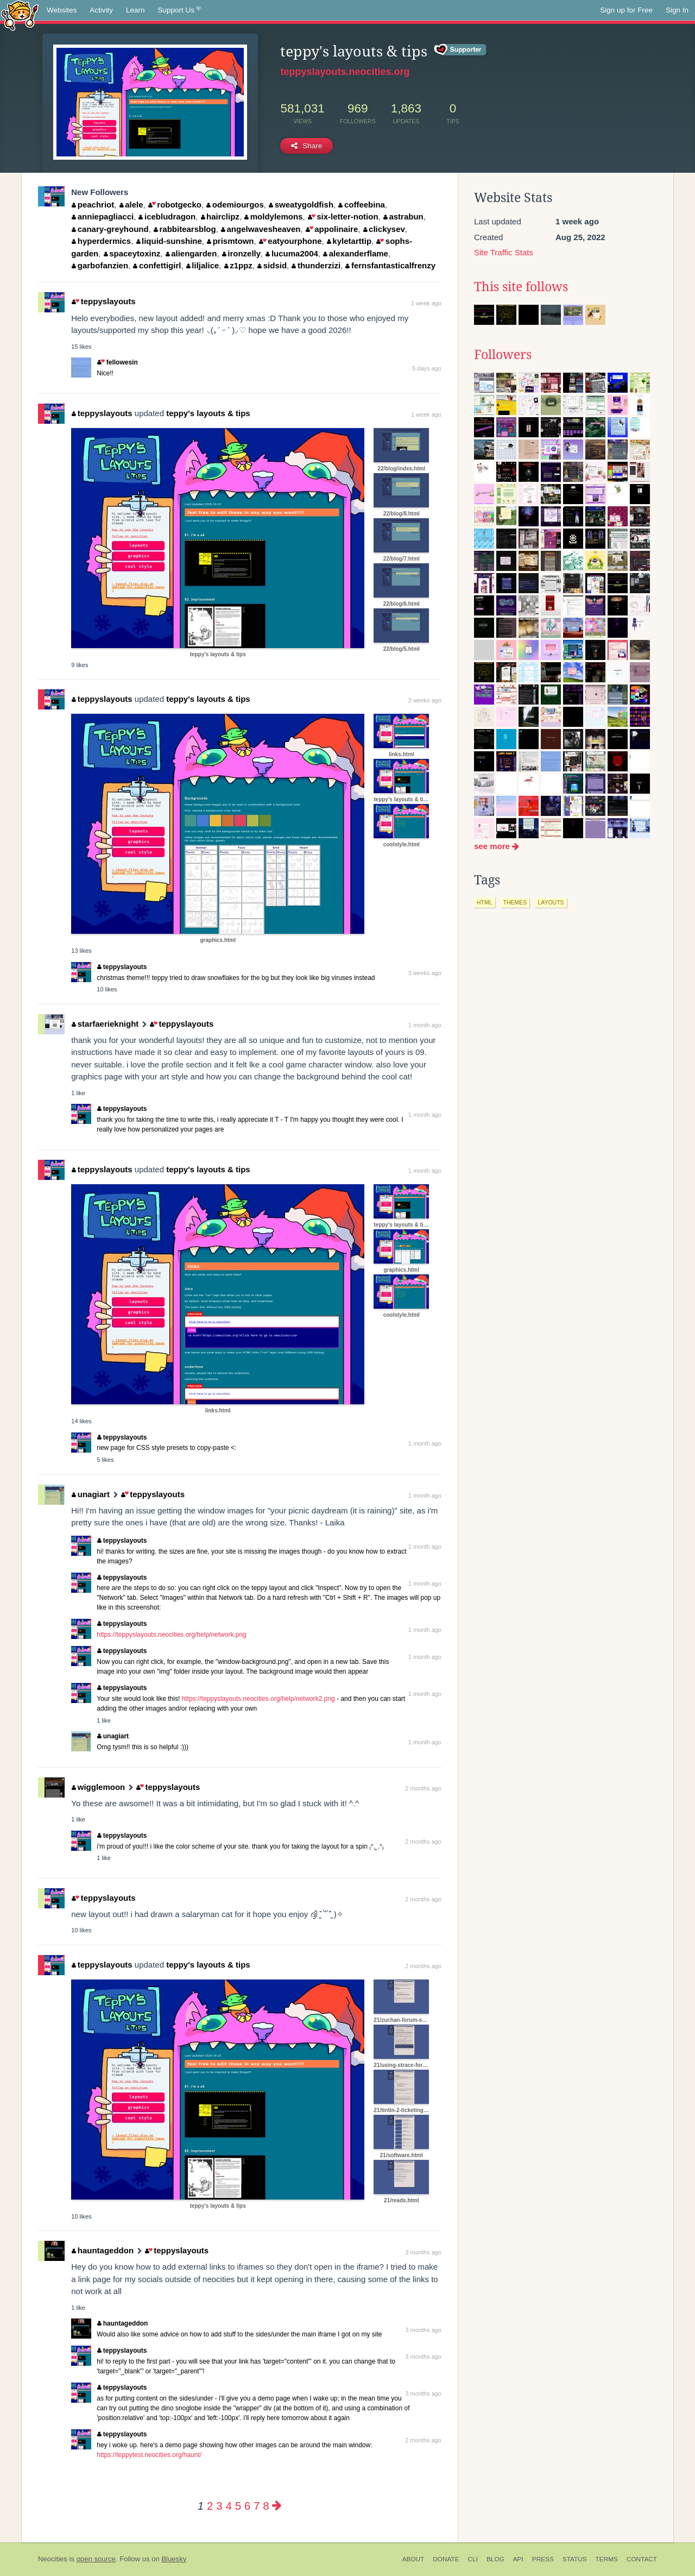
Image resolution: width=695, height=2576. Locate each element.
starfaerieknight (105, 1023)
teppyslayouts (103, 301)
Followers (503, 355)
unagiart (91, 1494)
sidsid (272, 265)
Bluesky (173, 2559)
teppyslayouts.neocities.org (344, 71)
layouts (551, 902)
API (518, 2559)
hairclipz (220, 216)
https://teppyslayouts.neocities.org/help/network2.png (258, 1698)
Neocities (52, 2559)
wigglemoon (98, 1787)
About (413, 2559)
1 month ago (424, 1025)
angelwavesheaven (260, 229)
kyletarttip (349, 241)
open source (96, 2559)
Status (575, 2559)
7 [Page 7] (257, 2505)
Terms (607, 2559)
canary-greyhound (110, 229)
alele (131, 204)
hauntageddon (103, 2250)
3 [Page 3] (219, 2505)
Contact (642, 2559)
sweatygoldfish (301, 204)
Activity (101, 10)
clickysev (384, 229)
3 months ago (423, 2252)
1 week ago (426, 303)
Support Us (179, 10)
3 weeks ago (424, 700)
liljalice (202, 265)
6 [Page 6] (247, 2505)
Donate (446, 2559)
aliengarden (191, 253)
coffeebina (361, 204)
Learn (135, 10)
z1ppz (238, 265)
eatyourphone (290, 241)
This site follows (521, 287)
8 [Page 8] (266, 2505)
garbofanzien (100, 265)
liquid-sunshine (169, 241)
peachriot (93, 204)
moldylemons (273, 216)
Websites (62, 10)
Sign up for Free (626, 10)
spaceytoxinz (132, 253)
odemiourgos (235, 204)
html (484, 902)
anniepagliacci (103, 216)
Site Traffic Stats (503, 252)
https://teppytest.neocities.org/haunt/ (149, 2455)
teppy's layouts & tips (208, 413)
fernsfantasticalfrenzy (390, 265)
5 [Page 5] (238, 2505)
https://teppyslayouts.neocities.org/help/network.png (172, 1634)
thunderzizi (316, 265)
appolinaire (332, 229)
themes (515, 902)
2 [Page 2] (210, 2505)
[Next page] (277, 2505)
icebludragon (166, 216)
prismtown (230, 241)
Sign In (677, 10)
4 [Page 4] (228, 2505)
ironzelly (241, 253)
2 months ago (423, 1788)
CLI (473, 2559)
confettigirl (157, 265)
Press (543, 2559)
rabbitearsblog (185, 229)
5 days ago (426, 368)
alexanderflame (355, 253)
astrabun (403, 216)
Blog (495, 2559)
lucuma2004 (292, 253)
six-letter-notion (343, 216)
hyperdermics (101, 241)
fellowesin (117, 362)
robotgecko (174, 204)
